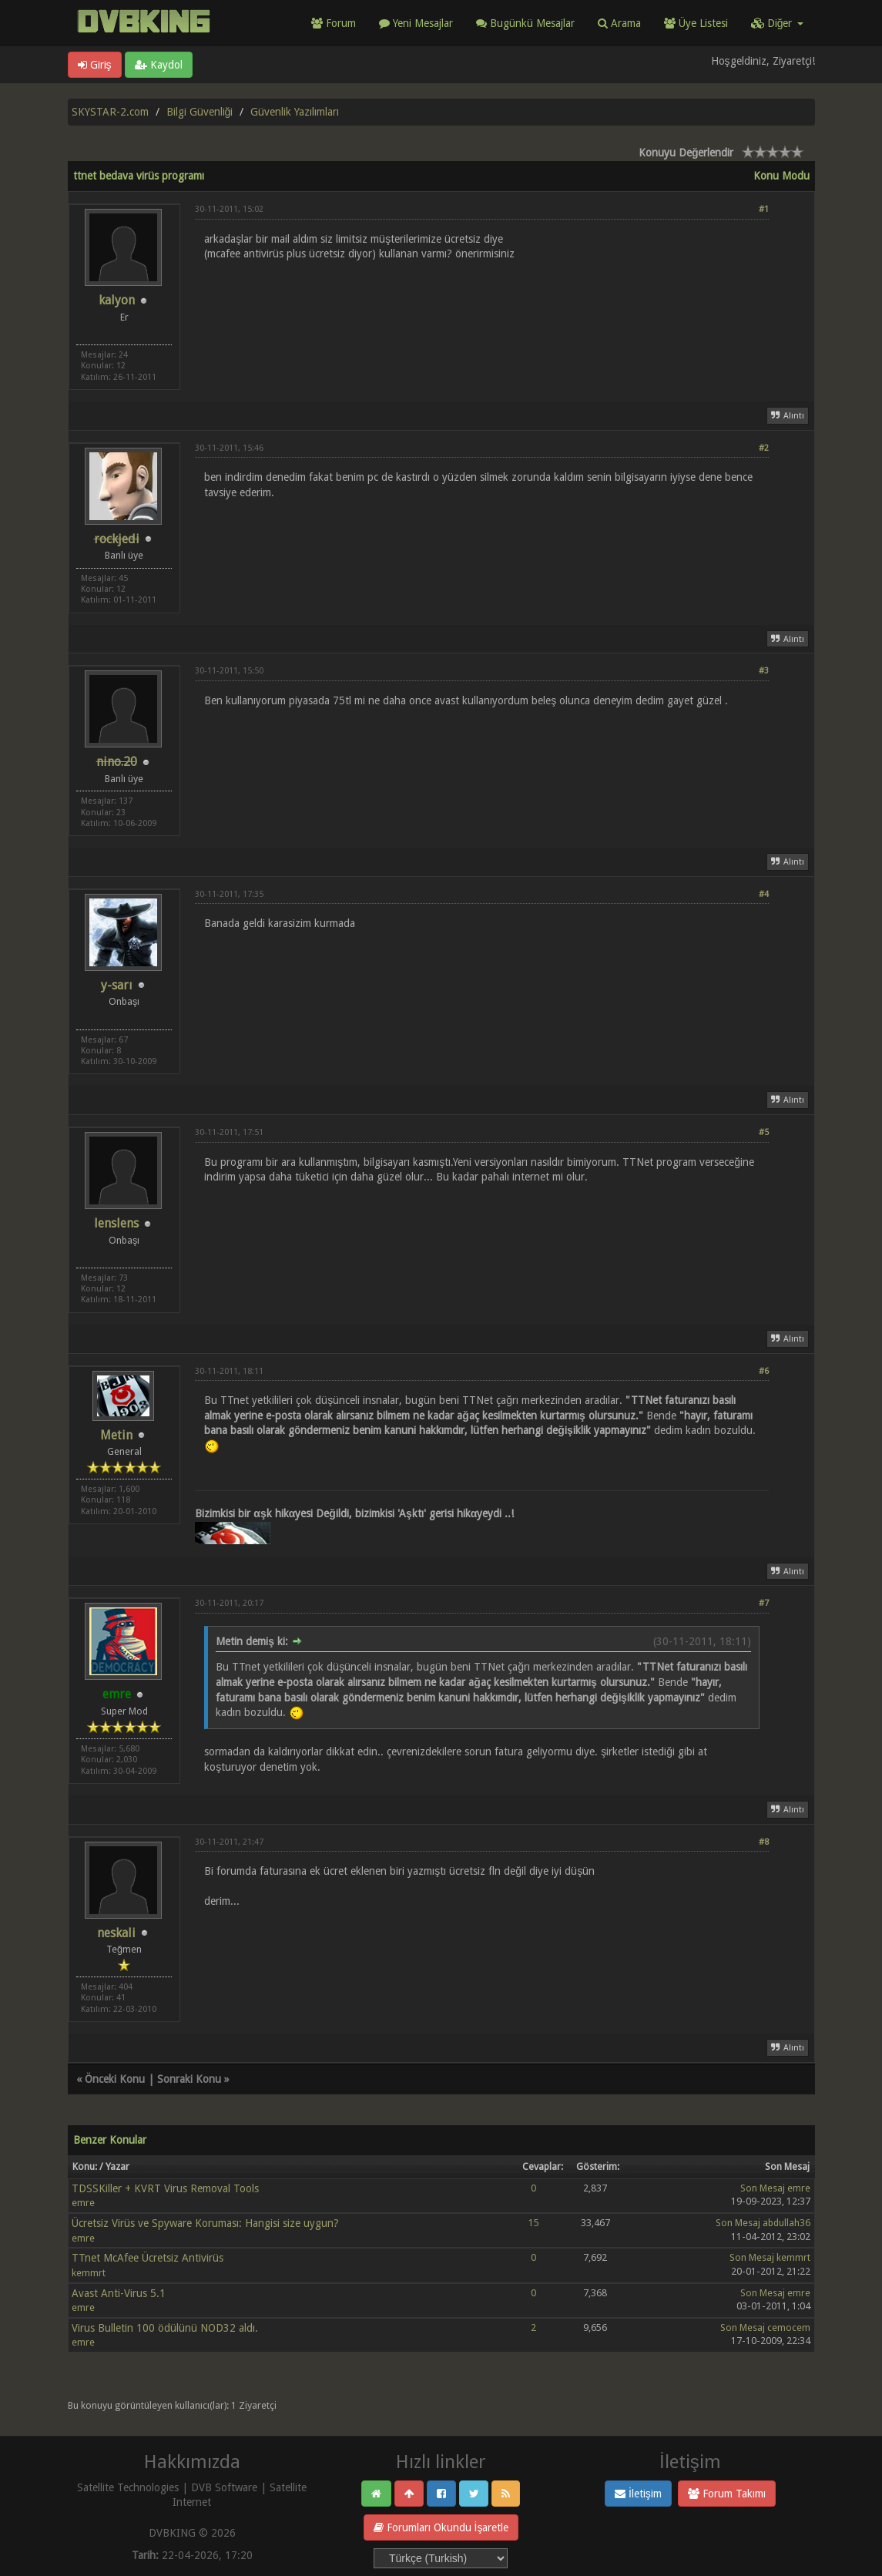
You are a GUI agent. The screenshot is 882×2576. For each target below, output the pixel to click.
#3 (764, 671)
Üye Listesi (696, 23)
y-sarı (116, 985)
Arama (619, 23)
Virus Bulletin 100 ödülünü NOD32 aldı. (165, 2328)
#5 (764, 1132)
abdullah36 (786, 2222)
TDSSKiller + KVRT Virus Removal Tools (165, 2188)
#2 (764, 448)
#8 (764, 1842)
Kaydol (159, 65)
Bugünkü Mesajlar (525, 23)
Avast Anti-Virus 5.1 (119, 2293)
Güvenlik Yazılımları (294, 112)
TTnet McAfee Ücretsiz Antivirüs (147, 2258)
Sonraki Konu (189, 2079)
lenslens (116, 1223)
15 (533, 2222)
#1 (764, 209)
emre (83, 2202)
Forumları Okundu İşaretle (441, 2527)
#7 (764, 1603)
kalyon (117, 300)
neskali (116, 1933)
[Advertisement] (482, 312)
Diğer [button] (777, 23)
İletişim (638, 2493)
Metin (116, 1435)
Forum (333, 23)
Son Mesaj (762, 2188)
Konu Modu (781, 176)
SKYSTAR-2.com (110, 112)
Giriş (95, 65)
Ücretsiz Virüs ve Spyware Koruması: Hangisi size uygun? (205, 2223)
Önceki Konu (115, 2079)
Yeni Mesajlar (416, 23)
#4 (764, 894)
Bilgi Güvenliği (199, 112)
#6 (764, 1371)
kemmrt (89, 2273)
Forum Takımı (727, 2493)
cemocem (788, 2327)
